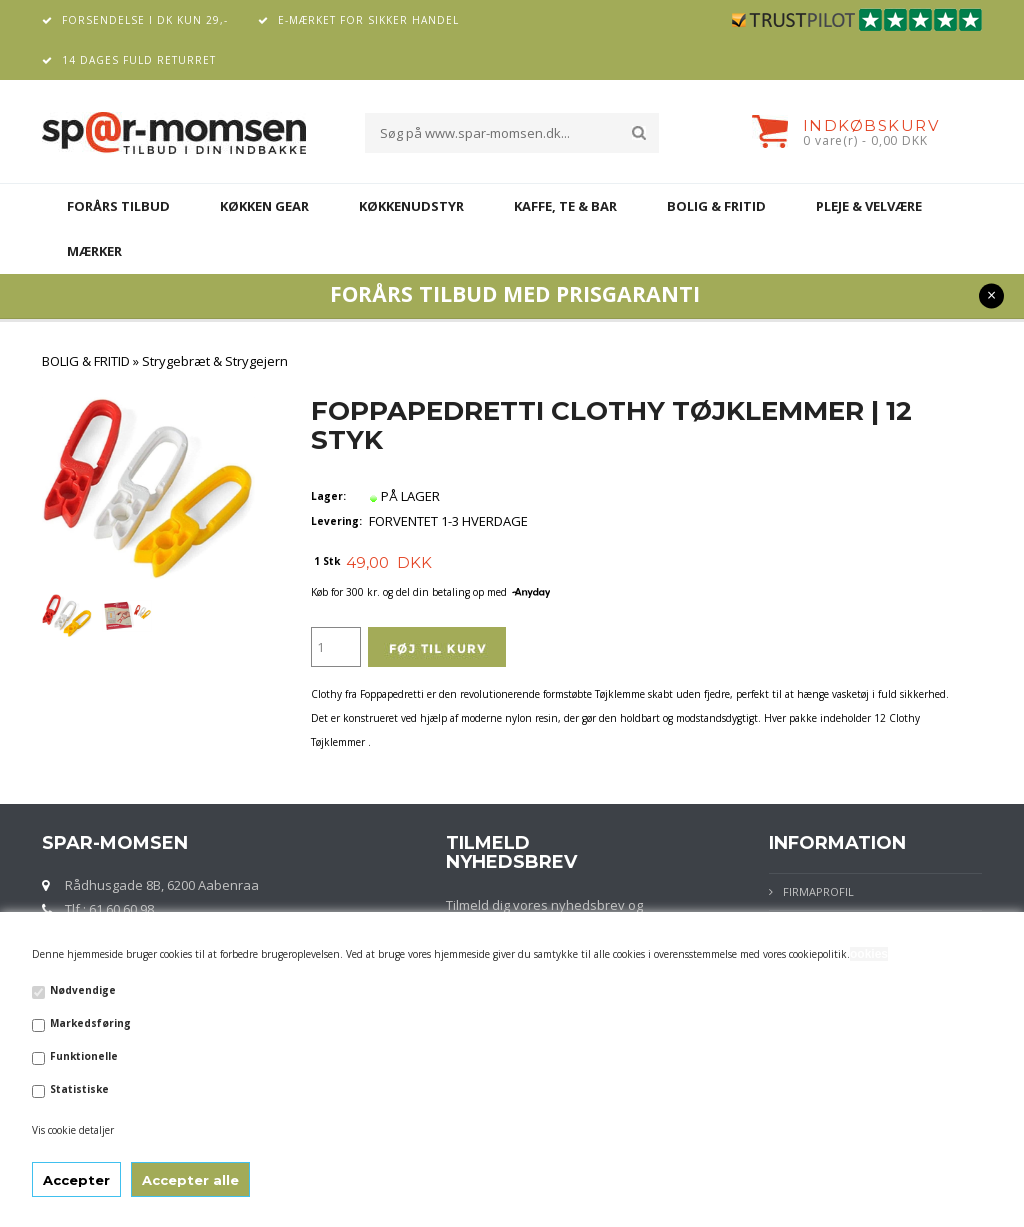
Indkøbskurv (871, 125)
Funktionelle (84, 1056)
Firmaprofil (818, 891)
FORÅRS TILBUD (118, 206)
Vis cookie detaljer (73, 1130)
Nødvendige (83, 990)
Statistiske (79, 1089)
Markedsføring (90, 1023)
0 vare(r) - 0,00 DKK (865, 140)
